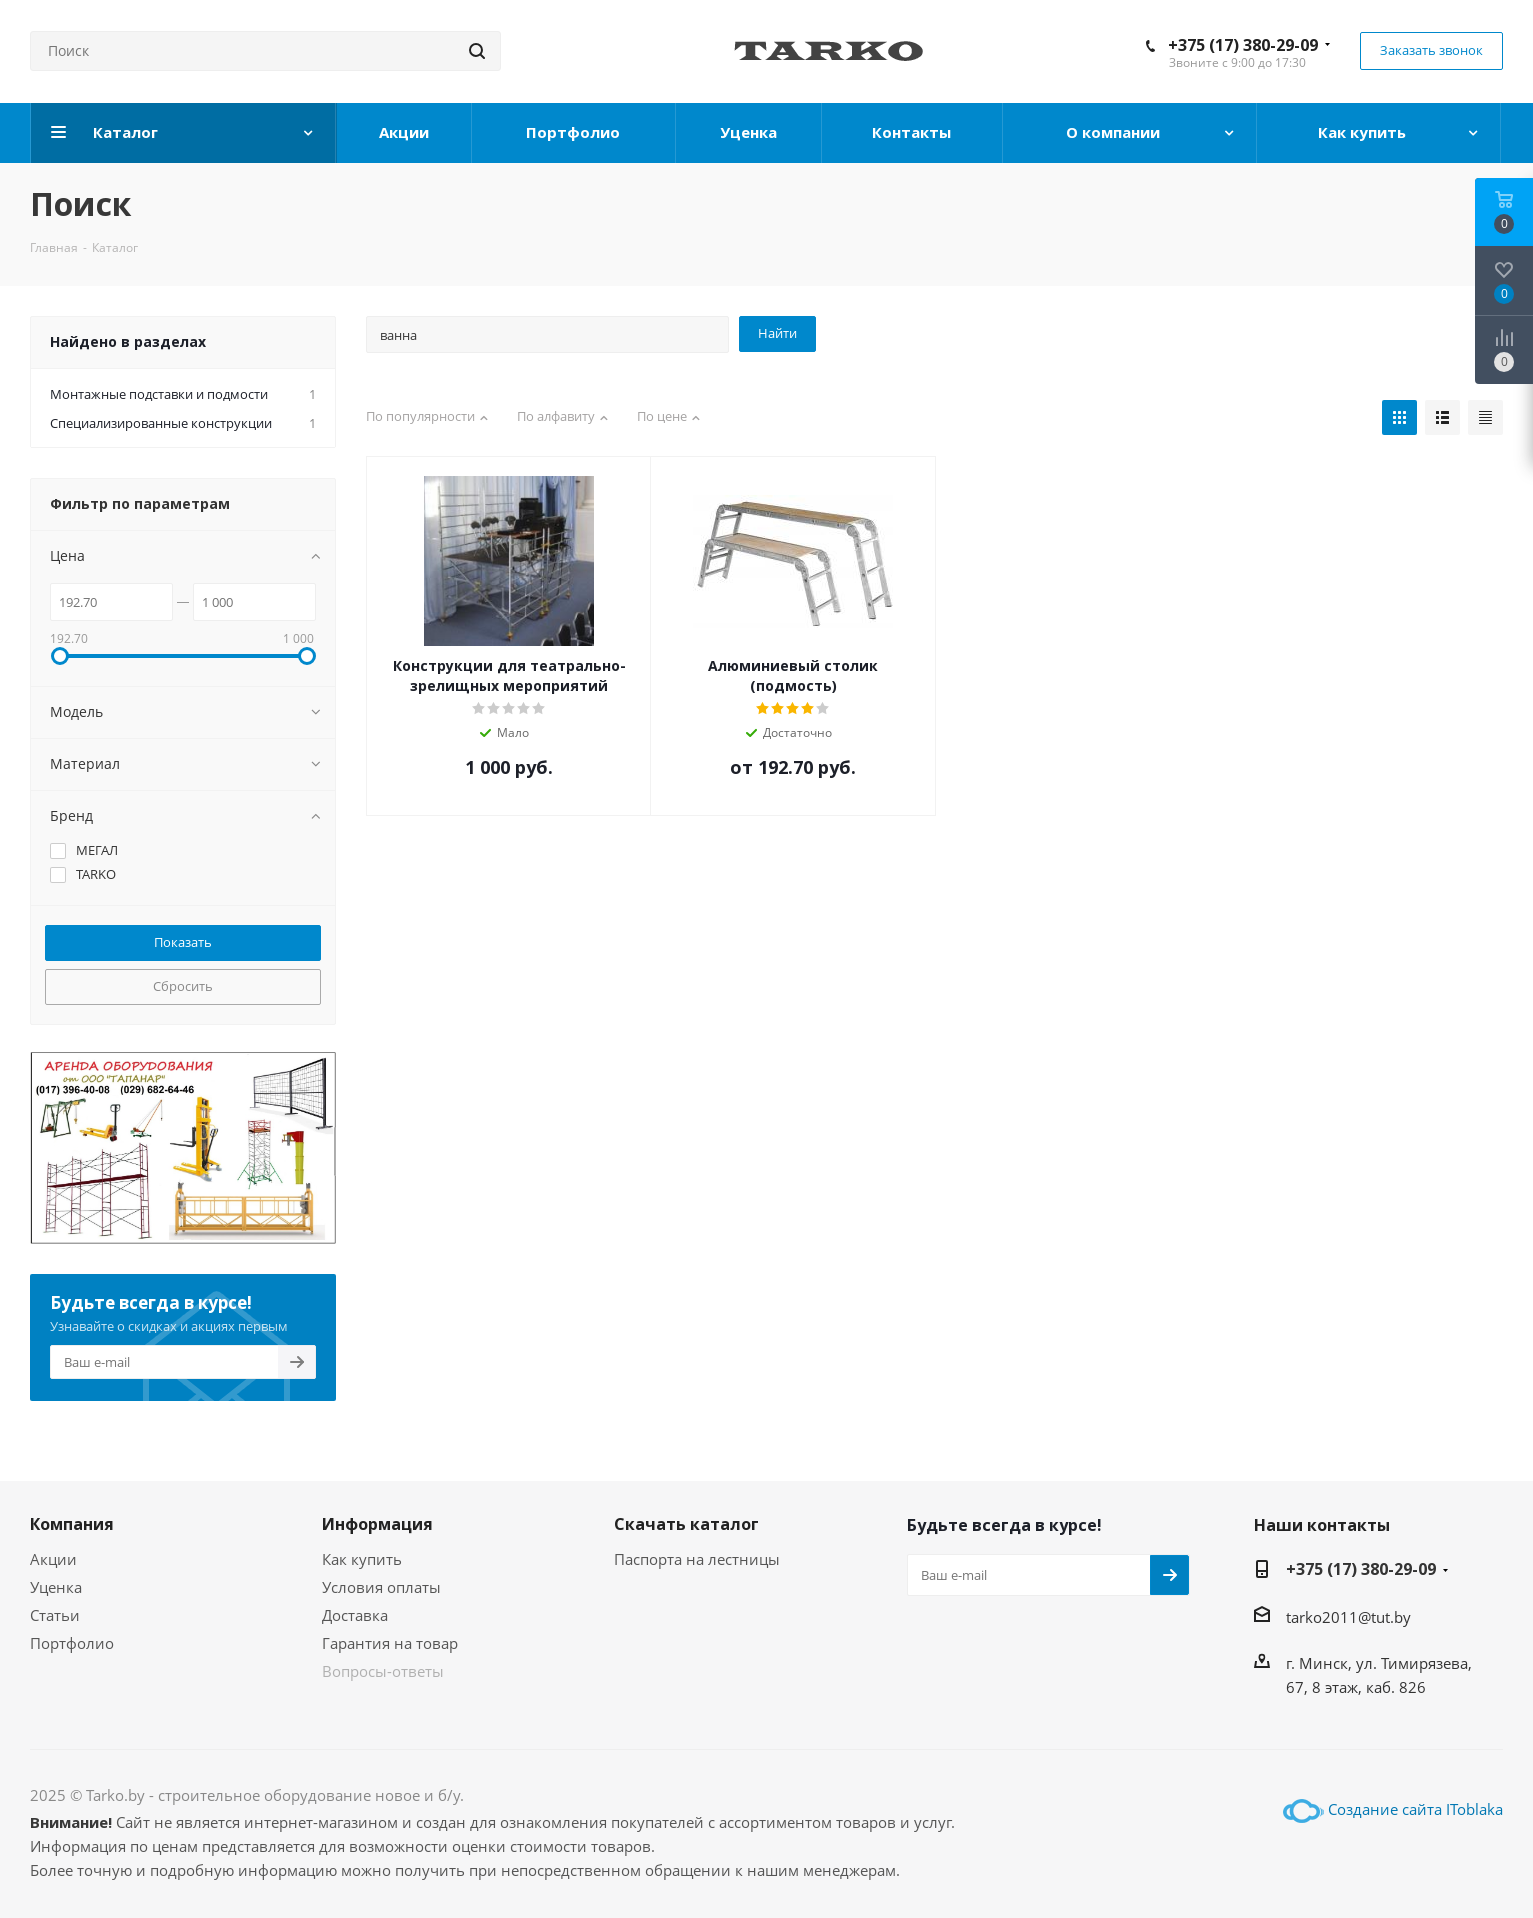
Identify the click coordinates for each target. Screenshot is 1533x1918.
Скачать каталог (686, 1524)
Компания (72, 1524)
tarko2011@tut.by (1348, 1617)
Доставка (355, 1615)
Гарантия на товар (390, 1643)
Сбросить (183, 986)
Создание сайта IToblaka (1415, 1809)
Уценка (56, 1587)
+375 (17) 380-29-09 (1243, 45)
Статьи (55, 1615)
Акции (53, 1559)
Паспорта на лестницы (697, 1559)
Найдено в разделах (128, 341)
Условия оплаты (381, 1587)
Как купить (362, 1559)
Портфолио (72, 1643)
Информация (377, 1524)
